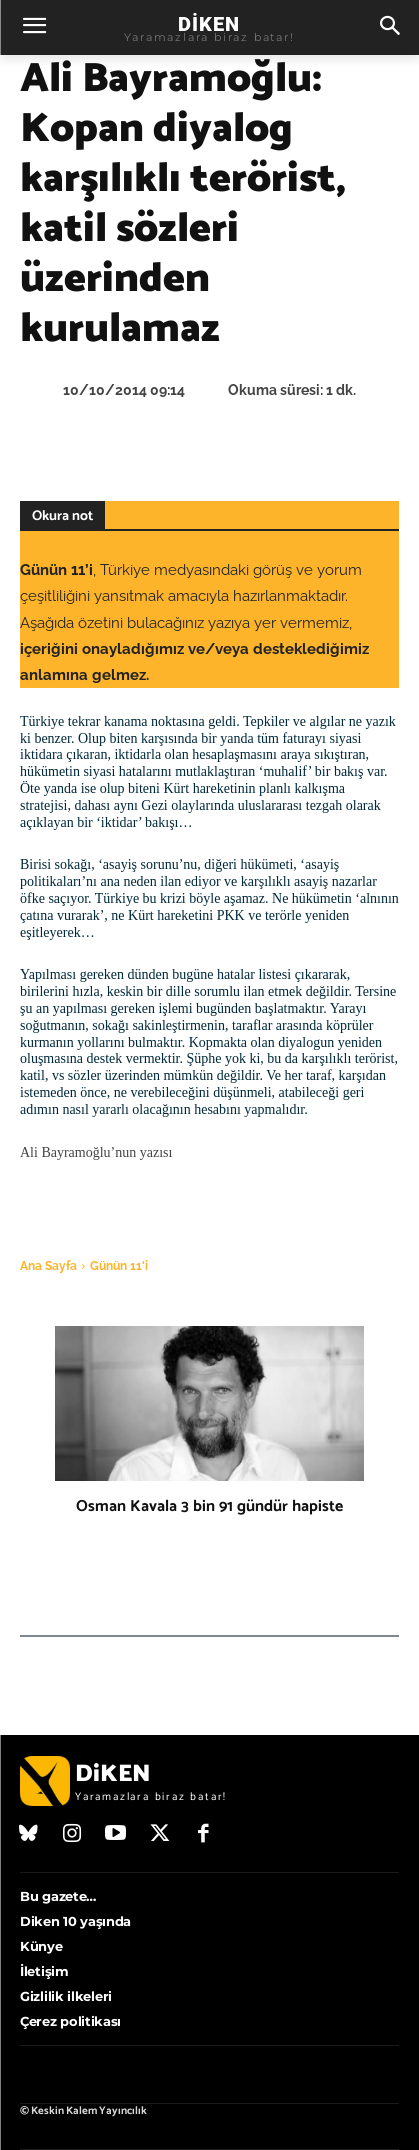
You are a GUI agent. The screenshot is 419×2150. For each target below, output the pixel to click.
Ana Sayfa (48, 1266)
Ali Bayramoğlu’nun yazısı (96, 1152)
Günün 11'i (119, 1266)
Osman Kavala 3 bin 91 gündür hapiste (209, 1506)
